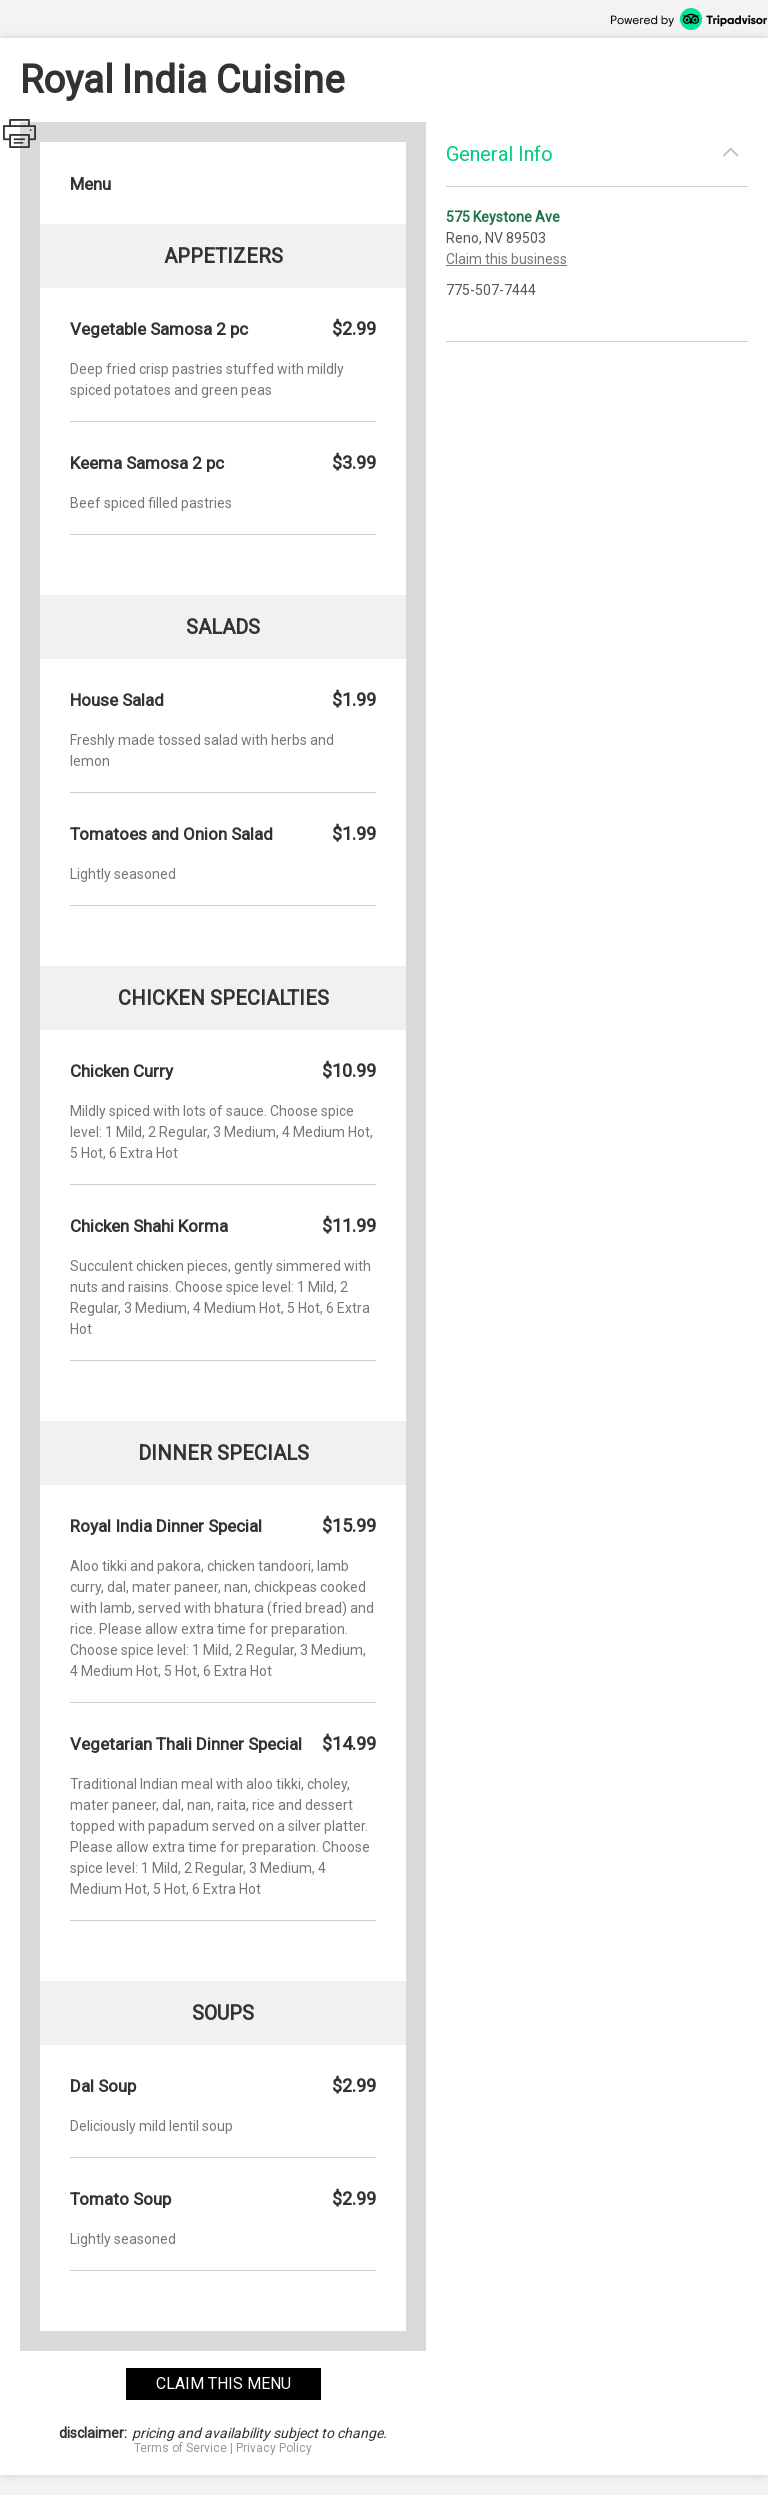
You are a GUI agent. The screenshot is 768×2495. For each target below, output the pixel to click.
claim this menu (223, 2383)
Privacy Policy (274, 2448)
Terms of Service (180, 2448)
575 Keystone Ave (503, 217)
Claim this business (506, 259)
